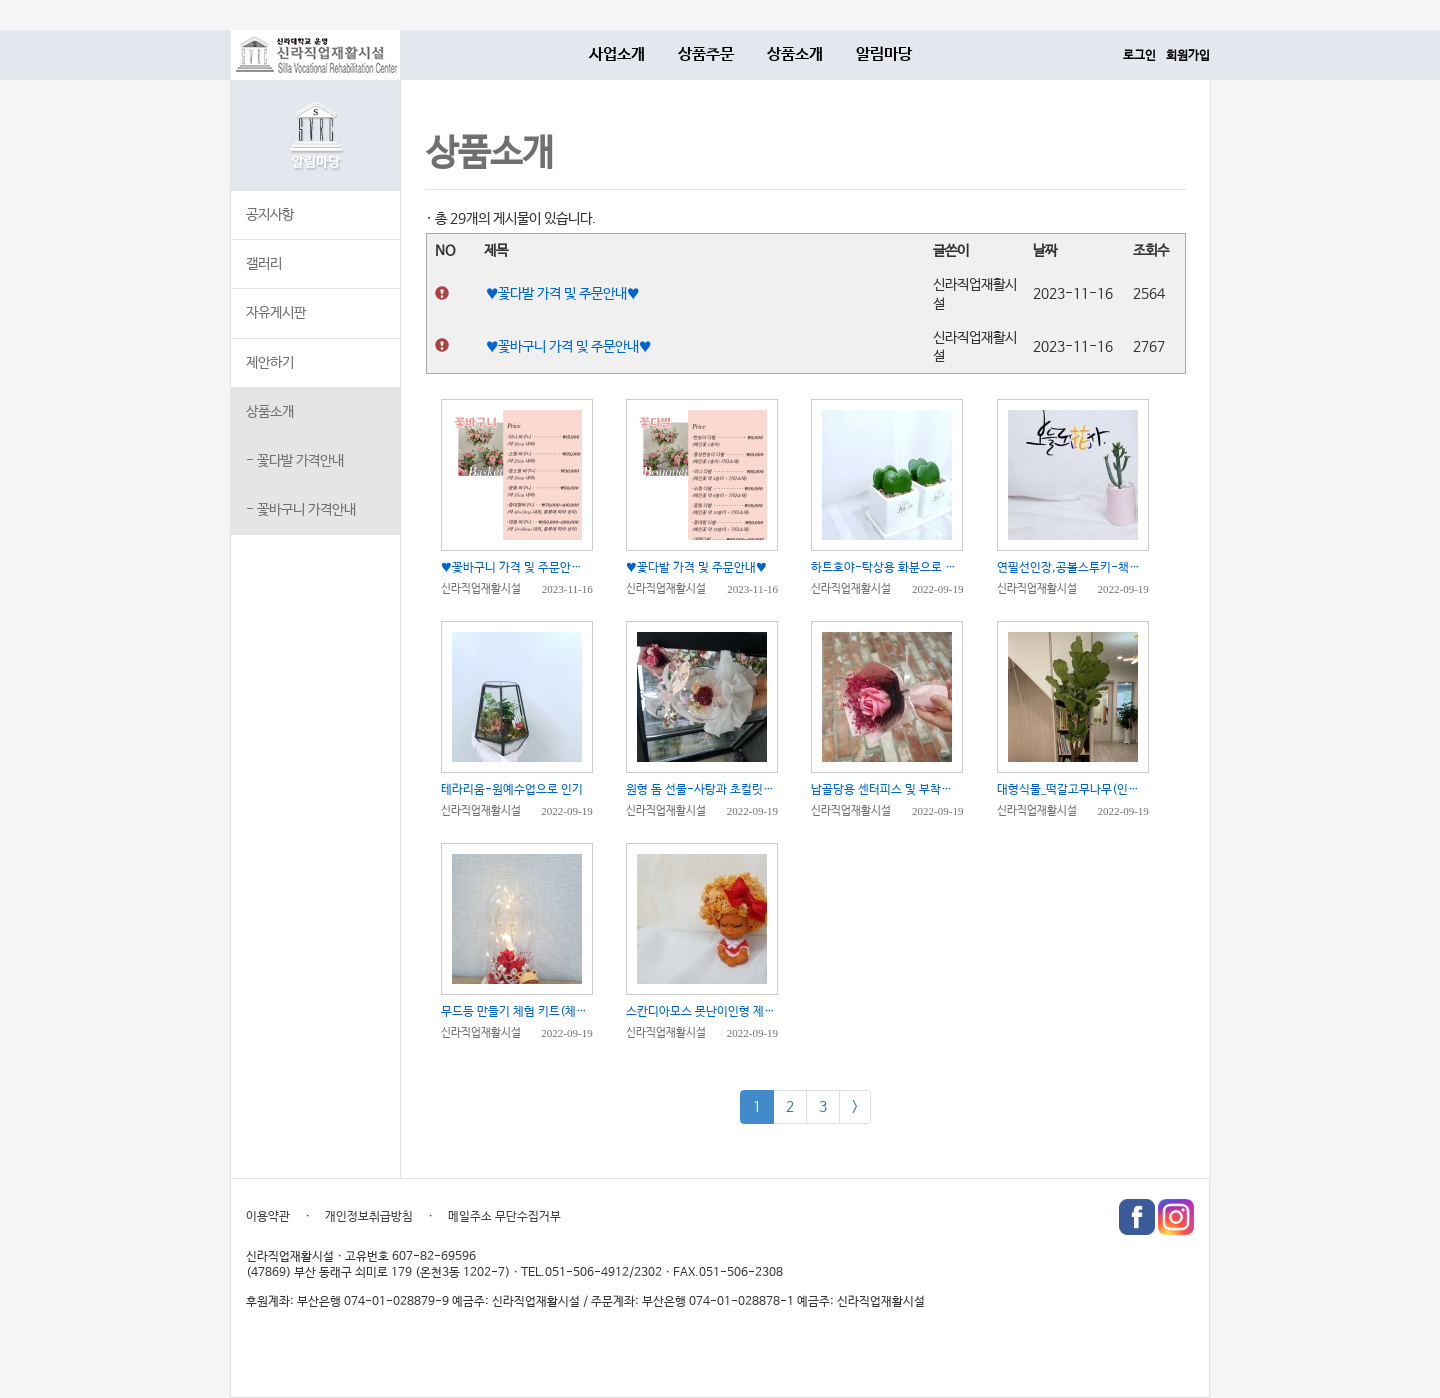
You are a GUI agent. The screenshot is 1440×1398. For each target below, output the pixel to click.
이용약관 (268, 1217)
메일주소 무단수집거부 (504, 1217)
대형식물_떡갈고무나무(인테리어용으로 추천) (1073, 790)
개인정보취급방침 (369, 1217)
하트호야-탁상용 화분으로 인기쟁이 (887, 568)
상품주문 (706, 54)
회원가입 (1188, 56)
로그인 (1139, 56)
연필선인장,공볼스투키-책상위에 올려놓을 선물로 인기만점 (1073, 568)
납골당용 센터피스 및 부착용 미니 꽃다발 (887, 790)
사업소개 (617, 54)
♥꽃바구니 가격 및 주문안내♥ (568, 347)
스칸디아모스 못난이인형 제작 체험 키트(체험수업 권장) (702, 1012)
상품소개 (795, 54)
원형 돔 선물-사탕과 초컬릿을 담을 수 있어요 (702, 790)
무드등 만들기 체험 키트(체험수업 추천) (517, 1012)
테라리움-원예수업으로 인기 (512, 790)
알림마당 (884, 54)
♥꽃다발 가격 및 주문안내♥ (562, 294)
